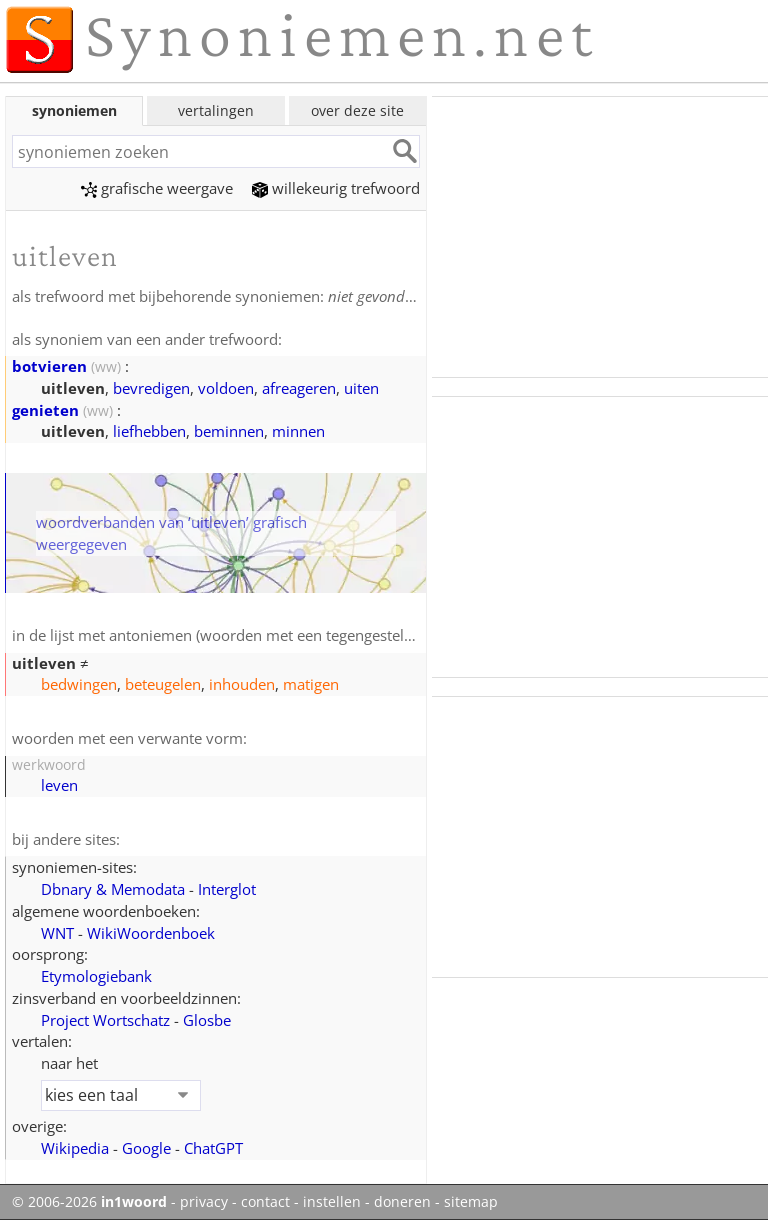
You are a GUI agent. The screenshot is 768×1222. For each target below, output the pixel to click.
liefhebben (149, 431)
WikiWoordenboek (151, 933)
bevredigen (151, 388)
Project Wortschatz (105, 1020)
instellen (332, 1202)
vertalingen (216, 110)
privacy (204, 1202)
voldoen (226, 388)
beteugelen (163, 684)
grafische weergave (157, 188)
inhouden (242, 684)
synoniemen (74, 110)
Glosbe (207, 1020)
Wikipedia (75, 1148)
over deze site (357, 110)
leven (59, 785)
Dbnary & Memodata (113, 889)
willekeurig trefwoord (336, 188)
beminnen (229, 431)
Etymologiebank (96, 976)
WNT (57, 933)
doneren (402, 1202)
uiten (361, 388)
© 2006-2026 (89, 1202)
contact (265, 1202)
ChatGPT (213, 1148)
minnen (298, 431)
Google (146, 1148)
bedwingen (79, 684)
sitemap (471, 1202)
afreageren (299, 388)
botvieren (49, 366)
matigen (311, 684)
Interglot (227, 889)
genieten (45, 410)
